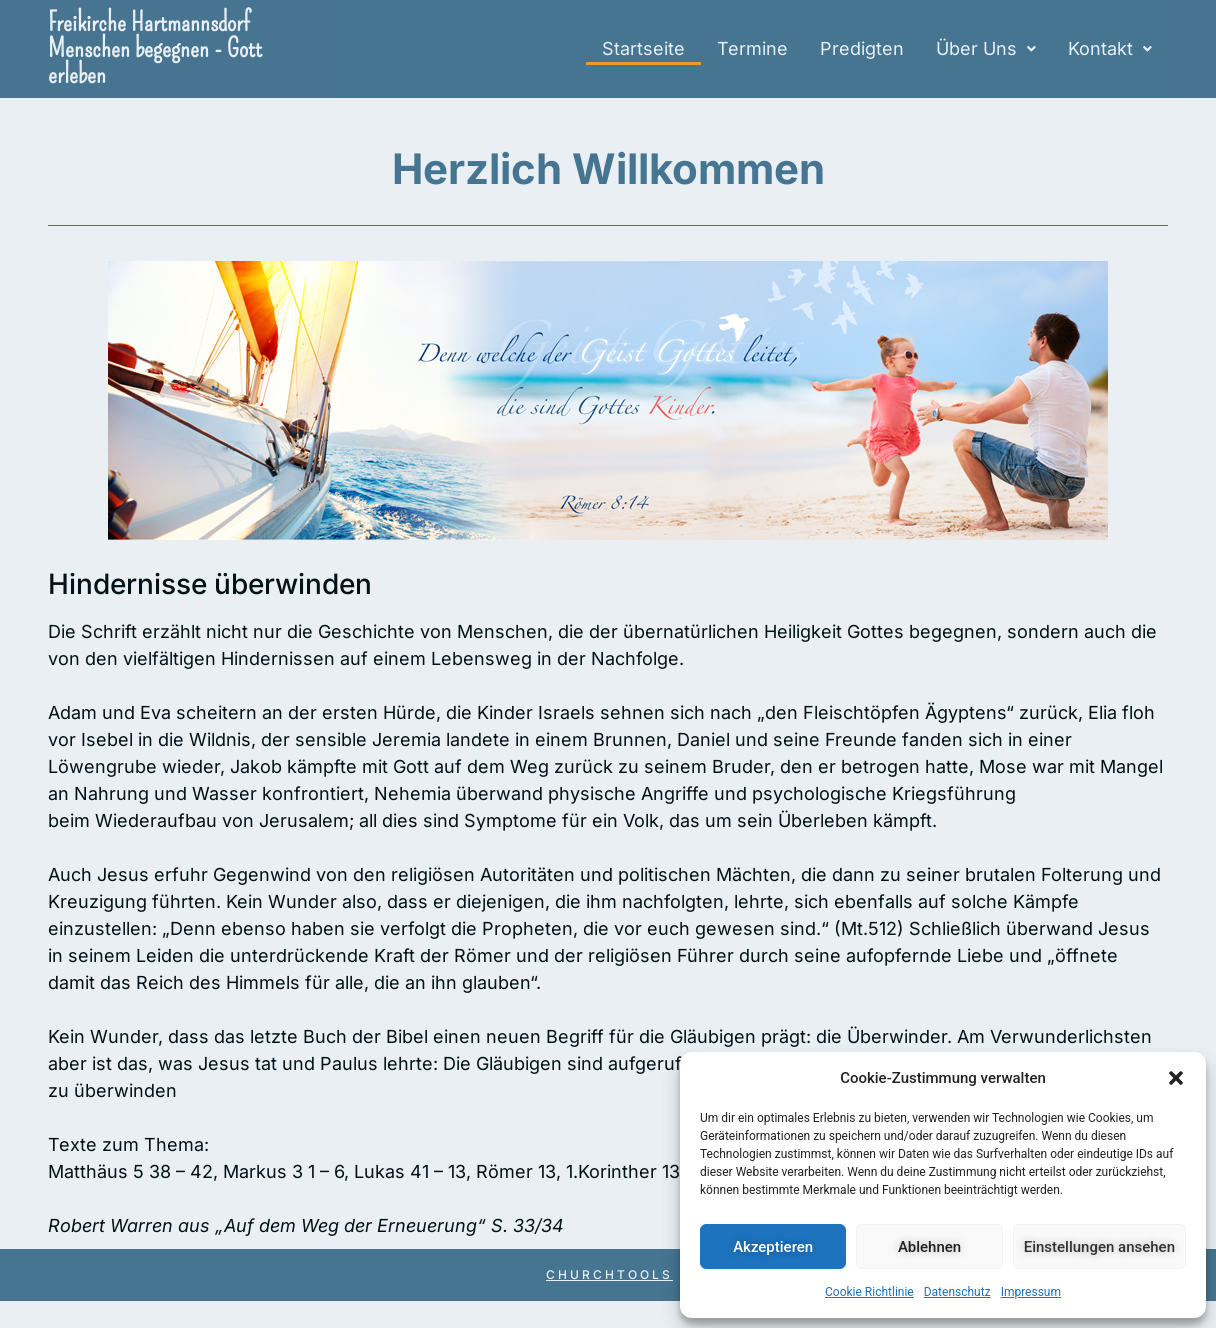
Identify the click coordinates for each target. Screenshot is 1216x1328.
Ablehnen (929, 1247)
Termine (752, 48)
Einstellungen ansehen (1099, 1247)
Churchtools (609, 1274)
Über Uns (986, 48)
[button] (1176, 1078)
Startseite (643, 48)
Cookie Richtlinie (869, 1292)
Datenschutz (957, 1292)
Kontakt (1110, 48)
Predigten (862, 48)
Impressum (1031, 1292)
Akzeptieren (773, 1247)
